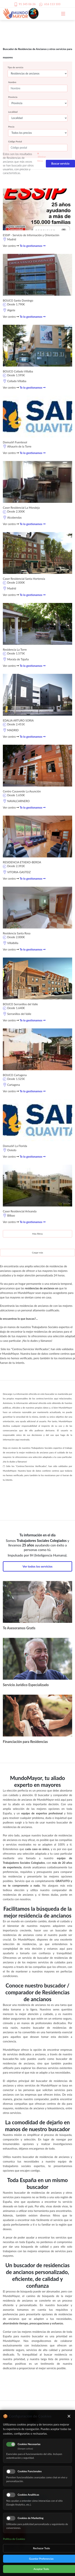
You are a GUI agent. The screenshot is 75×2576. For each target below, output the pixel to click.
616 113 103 (52, 4)
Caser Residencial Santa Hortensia (24, 578)
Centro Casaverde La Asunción (22, 791)
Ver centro (11, 245)
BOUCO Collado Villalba (18, 371)
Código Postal (15, 141)
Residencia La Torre (15, 649)
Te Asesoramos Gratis (19, 1628)
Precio (11, 126)
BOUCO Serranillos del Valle (20, 1004)
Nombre (12, 82)
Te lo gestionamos (32, 245)
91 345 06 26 (27, 4)
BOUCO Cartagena (15, 1075)
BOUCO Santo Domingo (18, 300)
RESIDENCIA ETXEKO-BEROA (22, 862)
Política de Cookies (14, 2538)
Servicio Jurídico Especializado (26, 1685)
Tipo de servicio (15, 67)
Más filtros (37, 1233)
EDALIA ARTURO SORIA (18, 720)
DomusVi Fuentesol (15, 442)
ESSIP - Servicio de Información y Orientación (31, 235)
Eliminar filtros (41, 157)
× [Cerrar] (69, 2416)
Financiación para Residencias (25, 1742)
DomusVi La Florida (15, 1146)
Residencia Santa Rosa (16, 933)
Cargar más (37, 1252)
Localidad (12, 111)
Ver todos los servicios (37, 1566)
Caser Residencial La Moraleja (21, 507)
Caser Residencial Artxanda (20, 1211)
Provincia (12, 97)
